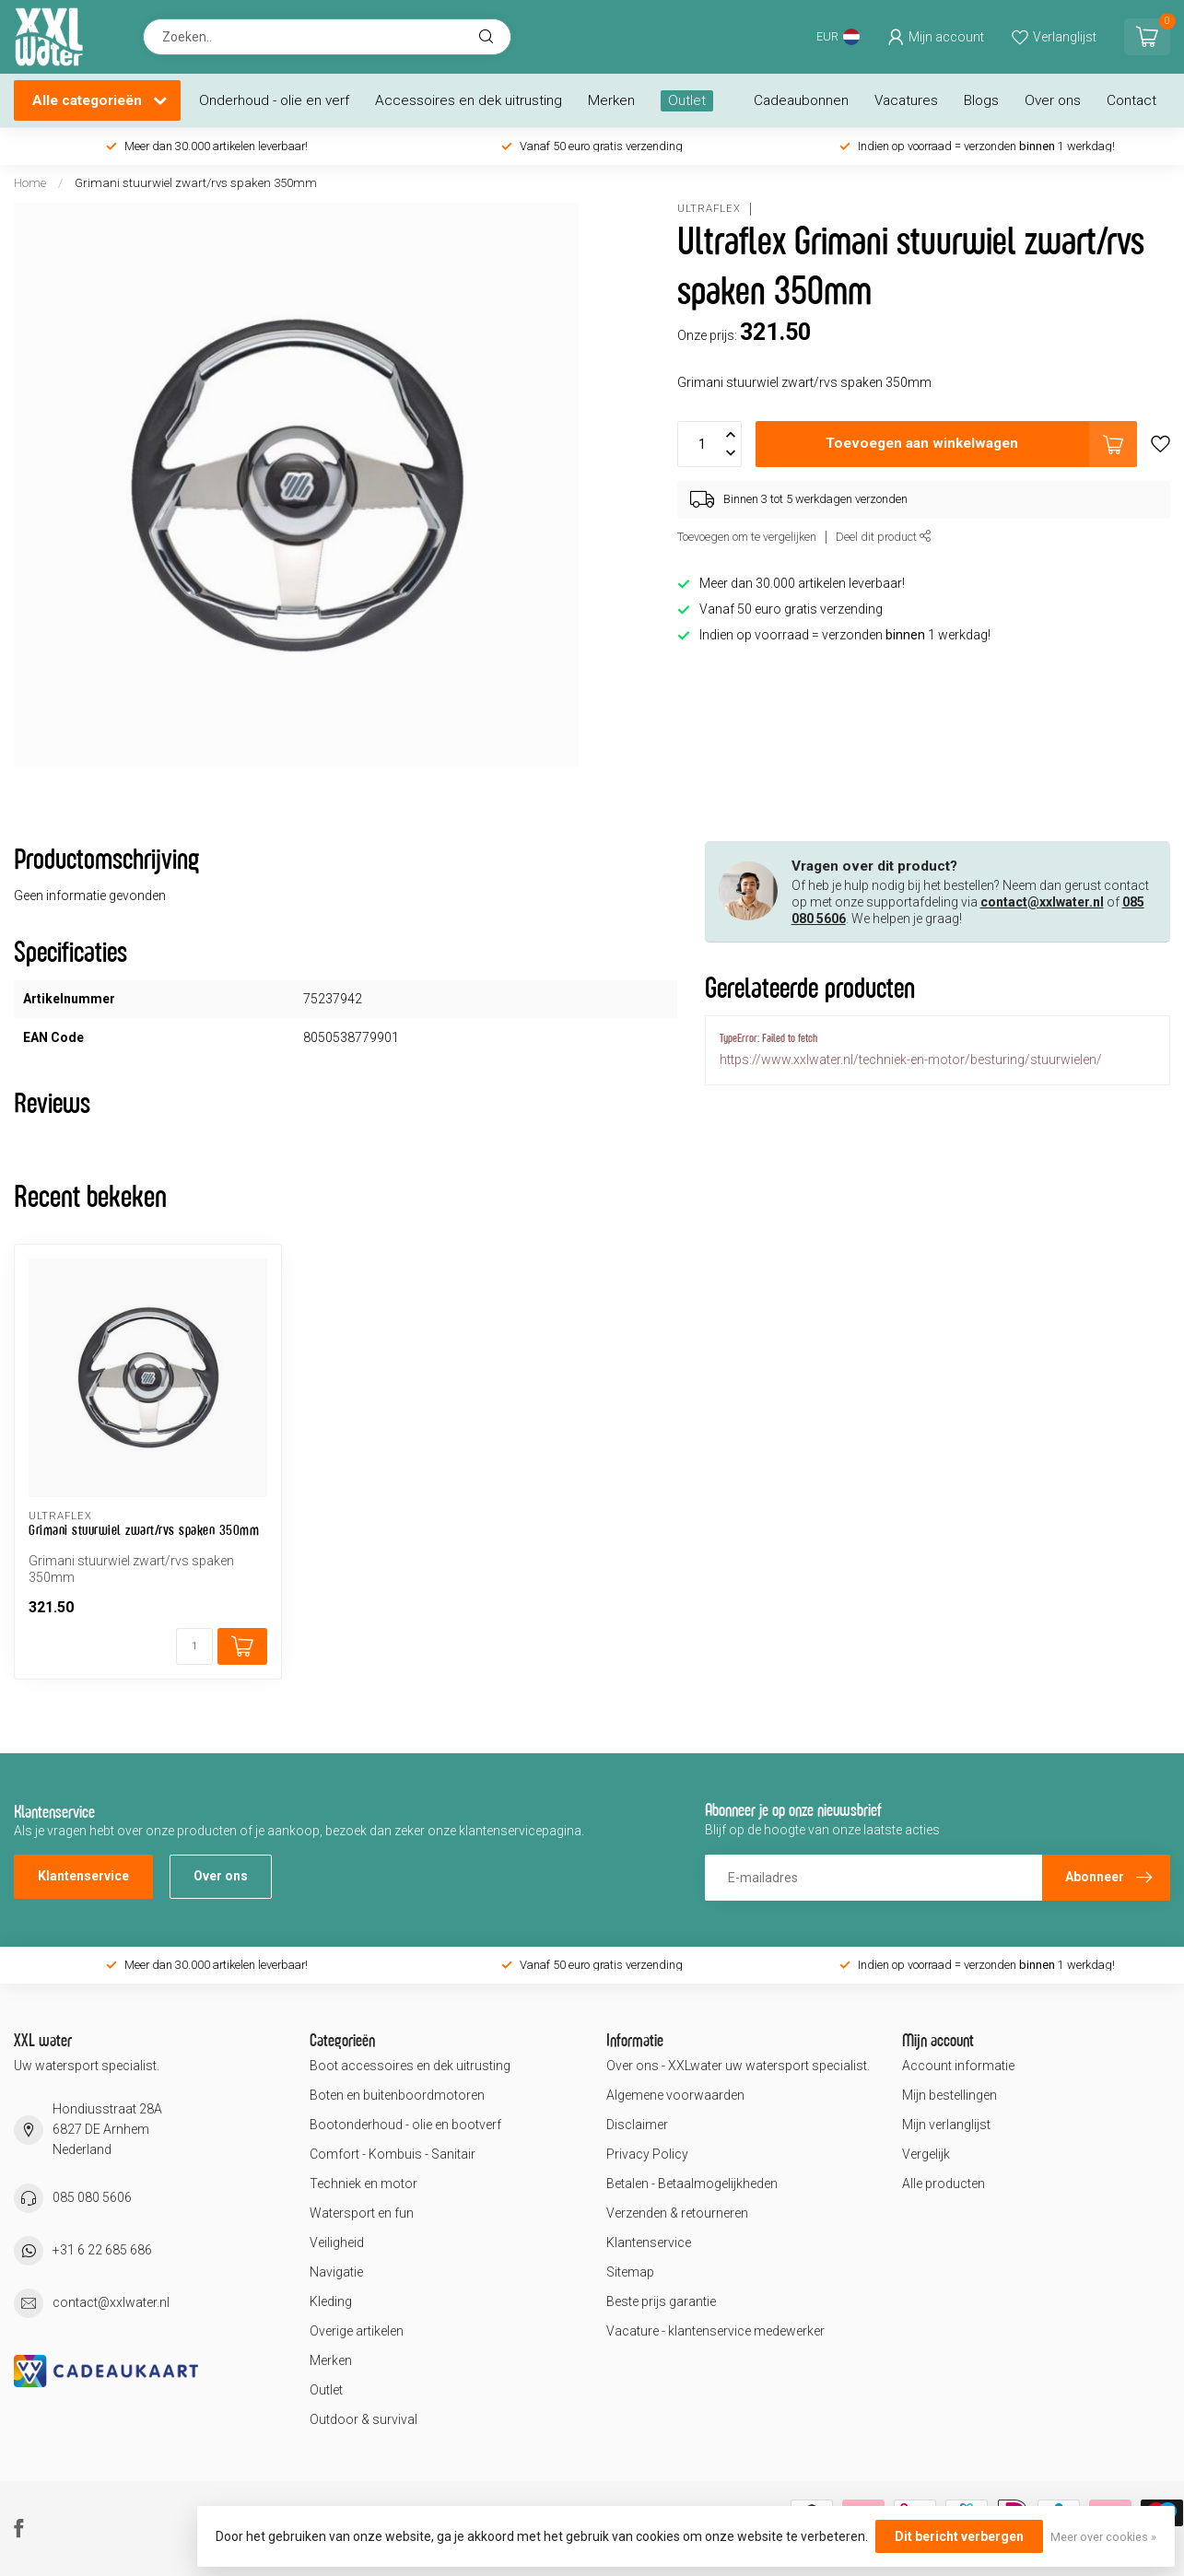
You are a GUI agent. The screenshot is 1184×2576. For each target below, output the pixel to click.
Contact (1131, 100)
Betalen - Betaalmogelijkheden (692, 2183)
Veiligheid (337, 2242)
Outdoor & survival (363, 2419)
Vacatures (906, 100)
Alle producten (943, 2183)
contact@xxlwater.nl (1042, 902)
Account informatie (958, 2065)
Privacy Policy (647, 2154)
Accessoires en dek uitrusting (468, 100)
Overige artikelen (357, 2331)
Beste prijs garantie (661, 2301)
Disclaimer (637, 2124)
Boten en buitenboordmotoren (397, 2095)
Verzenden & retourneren (677, 2213)
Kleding (331, 2301)
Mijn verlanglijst (946, 2124)
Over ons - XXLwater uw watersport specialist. (738, 2065)
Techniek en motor (363, 2183)
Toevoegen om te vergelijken (746, 537)
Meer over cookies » (1103, 2537)
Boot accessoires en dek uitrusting (410, 2065)
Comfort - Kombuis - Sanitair (392, 2154)
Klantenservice (83, 1875)
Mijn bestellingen (949, 2095)
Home (30, 183)
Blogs (981, 100)
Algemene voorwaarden (675, 2095)
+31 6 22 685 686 (102, 2249)
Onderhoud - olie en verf (274, 100)
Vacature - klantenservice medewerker (715, 2331)
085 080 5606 (92, 2197)
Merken (611, 100)
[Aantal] (194, 1646)
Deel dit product (884, 537)
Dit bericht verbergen (959, 2536)
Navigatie (336, 2272)
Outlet (687, 100)
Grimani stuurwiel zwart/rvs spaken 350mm (196, 183)
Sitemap (630, 2272)
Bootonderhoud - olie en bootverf (405, 2124)
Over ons (1053, 100)
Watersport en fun (362, 2213)
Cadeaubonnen (801, 100)
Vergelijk (926, 2154)
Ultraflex (709, 209)
